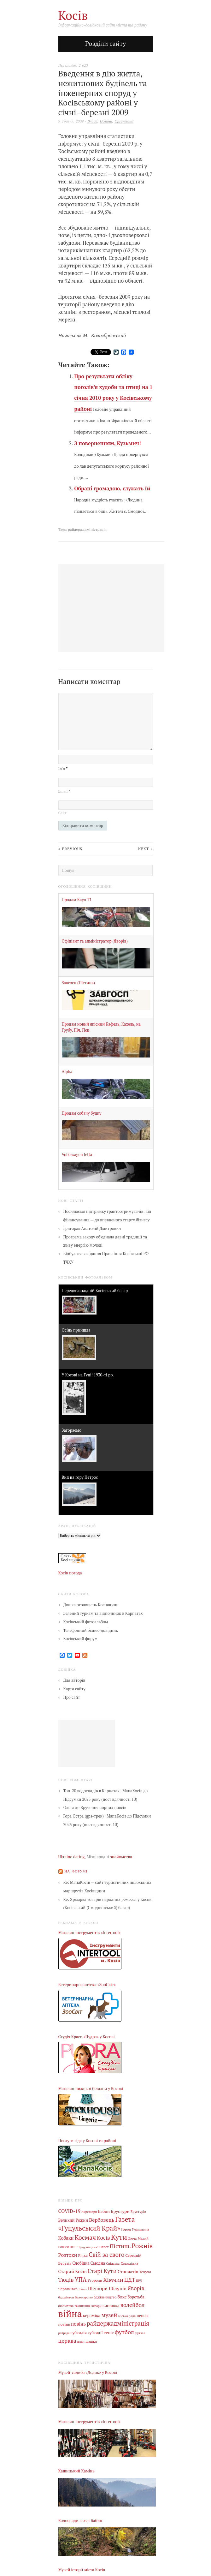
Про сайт (71, 1697)
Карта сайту (74, 1689)
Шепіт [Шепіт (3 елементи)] (83, 2289)
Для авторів (74, 1680)
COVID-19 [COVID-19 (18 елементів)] (69, 2211)
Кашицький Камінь (76, 2471)
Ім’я (62, 768)
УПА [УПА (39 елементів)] (81, 2279)
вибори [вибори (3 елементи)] (96, 2306)
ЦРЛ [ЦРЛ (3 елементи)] (139, 2281)
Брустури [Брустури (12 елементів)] (120, 2211)
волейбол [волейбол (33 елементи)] (132, 2305)
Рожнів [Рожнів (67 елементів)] (142, 2246)
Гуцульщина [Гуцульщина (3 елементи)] (140, 2229)
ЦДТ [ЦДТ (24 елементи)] (129, 2279)
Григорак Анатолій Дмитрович (92, 1228)
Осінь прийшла (76, 1330)
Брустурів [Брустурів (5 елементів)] (138, 2211)
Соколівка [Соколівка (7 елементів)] (129, 2263)
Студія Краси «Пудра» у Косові (86, 2037)
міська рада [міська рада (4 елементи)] (127, 2316)
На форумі (75, 1871)
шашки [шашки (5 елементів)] (91, 2341)
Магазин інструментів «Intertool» (89, 1932)
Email (64, 791)
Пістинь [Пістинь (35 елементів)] (120, 2246)
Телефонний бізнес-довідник (90, 1630)
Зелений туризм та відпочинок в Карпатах (103, 1613)
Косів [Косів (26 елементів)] (103, 2237)
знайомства (121, 1857)
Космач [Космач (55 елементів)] (85, 2237)
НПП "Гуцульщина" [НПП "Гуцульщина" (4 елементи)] (84, 2247)
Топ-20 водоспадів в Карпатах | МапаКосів (103, 1791)
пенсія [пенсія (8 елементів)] (143, 2315)
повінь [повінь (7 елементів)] (64, 2324)
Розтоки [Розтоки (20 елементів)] (67, 2255)
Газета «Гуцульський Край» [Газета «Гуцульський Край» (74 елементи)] (96, 2223)
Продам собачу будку (82, 1113)
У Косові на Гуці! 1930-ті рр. (88, 1375)
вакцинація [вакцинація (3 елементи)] (83, 2306)
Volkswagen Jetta (77, 1154)
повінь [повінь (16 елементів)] (78, 2324)
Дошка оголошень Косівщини (91, 1605)
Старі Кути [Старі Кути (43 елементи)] (102, 2271)
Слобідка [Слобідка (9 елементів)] (80, 2263)
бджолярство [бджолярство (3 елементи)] (84, 2297)
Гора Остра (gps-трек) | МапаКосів (95, 1816)
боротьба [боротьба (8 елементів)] (135, 2297)
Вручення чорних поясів (103, 1807)
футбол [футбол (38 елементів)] (124, 2332)
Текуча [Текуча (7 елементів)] (145, 2271)
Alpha (67, 1071)
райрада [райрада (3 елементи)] (64, 2333)
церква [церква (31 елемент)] (67, 2340)
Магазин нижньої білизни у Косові (90, 2088)
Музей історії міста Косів (81, 2570)
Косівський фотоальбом (85, 1622)
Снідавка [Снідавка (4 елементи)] (113, 2263)
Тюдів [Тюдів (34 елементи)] (66, 2279)
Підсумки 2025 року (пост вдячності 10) (100, 1799)
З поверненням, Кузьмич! (107, 443)
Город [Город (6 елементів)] (126, 2229)
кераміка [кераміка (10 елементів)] (92, 2315)
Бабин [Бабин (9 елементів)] (104, 2211)
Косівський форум (80, 1638)
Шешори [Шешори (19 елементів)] (98, 2288)
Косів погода (70, 1573)
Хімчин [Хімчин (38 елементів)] (113, 2279)
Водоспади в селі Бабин (80, 2520)
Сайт (62, 812)
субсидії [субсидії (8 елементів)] (95, 2332)
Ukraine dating (71, 1857)
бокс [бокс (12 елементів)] (121, 2297)
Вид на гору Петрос (80, 1477)
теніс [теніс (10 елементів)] (109, 2332)
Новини (106, 121)
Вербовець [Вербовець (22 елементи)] (101, 2219)
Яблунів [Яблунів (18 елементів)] (117, 2288)
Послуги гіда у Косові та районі (87, 2140)
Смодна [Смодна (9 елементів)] (98, 2263)
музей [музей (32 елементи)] (109, 2315)
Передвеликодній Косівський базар (95, 1290)
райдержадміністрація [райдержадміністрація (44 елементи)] (118, 2323)
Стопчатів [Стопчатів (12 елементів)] (128, 2271)
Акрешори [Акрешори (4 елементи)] (89, 2211)
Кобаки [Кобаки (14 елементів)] (66, 2238)
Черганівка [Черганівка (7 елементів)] (68, 2288)
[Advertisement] (86, 1743)
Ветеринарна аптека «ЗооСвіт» (87, 1984)
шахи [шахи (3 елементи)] (81, 2341)
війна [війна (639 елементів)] (70, 2314)
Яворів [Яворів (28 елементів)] (135, 2288)
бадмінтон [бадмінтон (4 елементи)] (66, 2297)
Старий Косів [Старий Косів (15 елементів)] (72, 2271)
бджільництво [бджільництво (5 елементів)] (105, 2297)
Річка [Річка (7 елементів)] (83, 2255)
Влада (92, 121)
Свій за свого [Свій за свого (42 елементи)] (106, 2254)
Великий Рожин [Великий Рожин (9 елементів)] (73, 2220)
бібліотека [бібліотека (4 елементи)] (66, 2305)
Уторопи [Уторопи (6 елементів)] (95, 2280)
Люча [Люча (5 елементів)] (132, 2238)
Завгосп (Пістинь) (78, 982)
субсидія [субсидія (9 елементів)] (78, 2332)
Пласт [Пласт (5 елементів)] (104, 2247)
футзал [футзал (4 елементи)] (140, 2333)
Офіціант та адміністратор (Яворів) (95, 941)
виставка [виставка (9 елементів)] (111, 2305)
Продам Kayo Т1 (77, 899)
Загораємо (71, 1430)
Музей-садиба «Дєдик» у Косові (87, 2372)
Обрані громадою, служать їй (112, 488)
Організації (123, 121)
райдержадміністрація (87, 529)
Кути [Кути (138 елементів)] (119, 2237)
